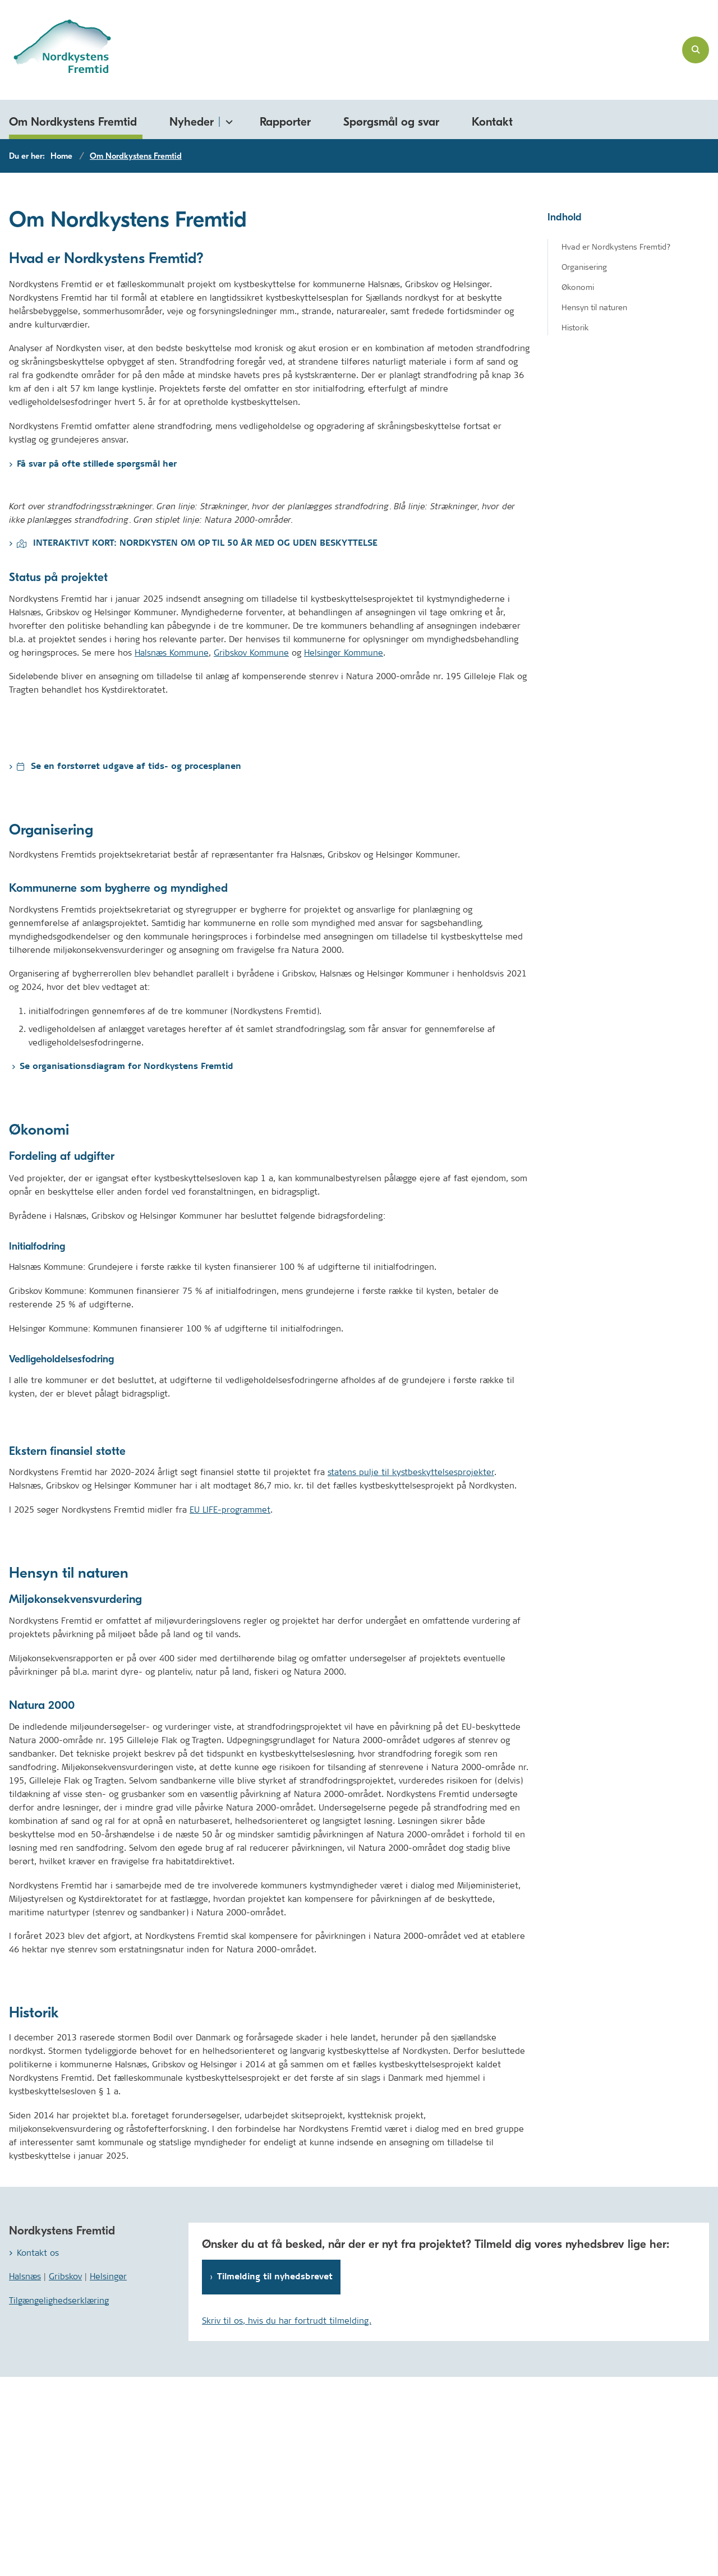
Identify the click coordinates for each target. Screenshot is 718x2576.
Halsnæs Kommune (172, 851)
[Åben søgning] (695, 49)
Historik (575, 327)
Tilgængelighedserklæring (59, 2499)
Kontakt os (38, 2451)
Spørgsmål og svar (391, 121)
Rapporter (285, 121)
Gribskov (65, 2475)
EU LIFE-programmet (230, 1708)
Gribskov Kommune (251, 851)
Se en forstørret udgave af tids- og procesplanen (129, 965)
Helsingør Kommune (343, 851)
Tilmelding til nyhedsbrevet (275, 2476)
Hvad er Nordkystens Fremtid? (616, 247)
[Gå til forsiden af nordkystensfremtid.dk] (56, 50)
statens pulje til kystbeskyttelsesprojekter (411, 1671)
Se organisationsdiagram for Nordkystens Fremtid (126, 1265)
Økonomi (577, 287)
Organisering (584, 267)
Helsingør (108, 2475)
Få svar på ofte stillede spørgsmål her (97, 464)
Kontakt (492, 121)
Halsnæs (25, 2475)
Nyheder (191, 121)
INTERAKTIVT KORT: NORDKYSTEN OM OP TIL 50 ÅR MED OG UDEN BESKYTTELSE (197, 742)
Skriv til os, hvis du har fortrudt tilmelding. (286, 2519)
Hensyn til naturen (594, 307)
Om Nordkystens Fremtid (73, 121)
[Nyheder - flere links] (227, 120)
